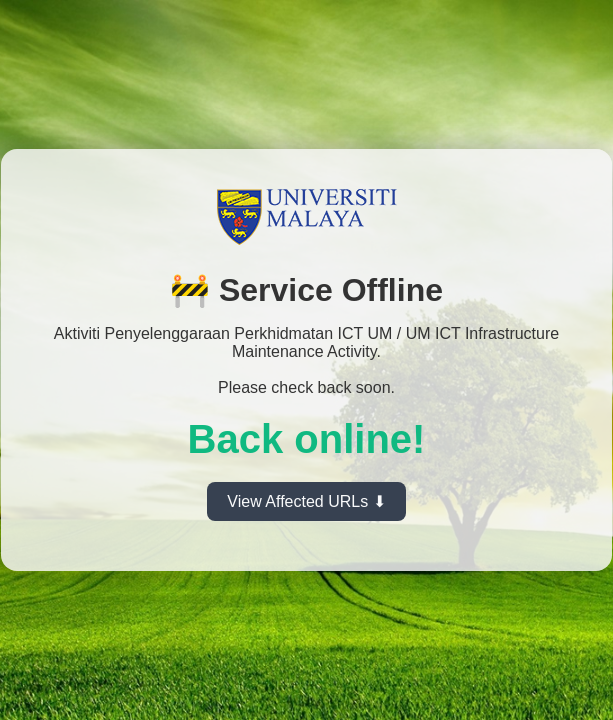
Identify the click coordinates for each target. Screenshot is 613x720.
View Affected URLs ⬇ (306, 501)
